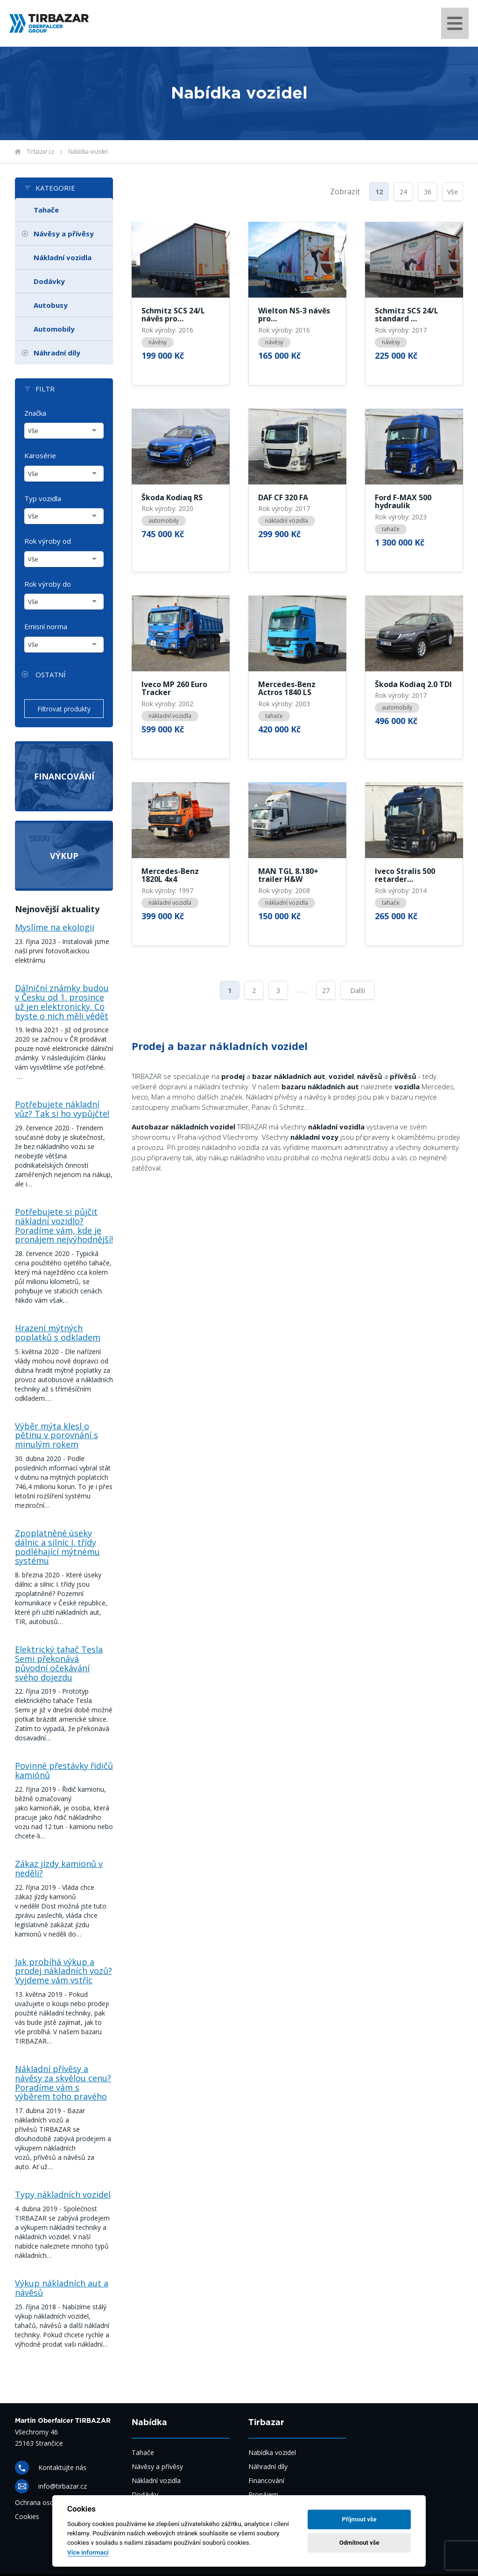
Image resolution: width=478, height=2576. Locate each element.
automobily (163, 521)
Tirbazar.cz (40, 152)
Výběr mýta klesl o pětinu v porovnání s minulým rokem (56, 1435)
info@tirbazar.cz (62, 2486)
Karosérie (40, 455)
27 (326, 990)
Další (357, 990)
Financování (64, 776)
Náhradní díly (57, 352)
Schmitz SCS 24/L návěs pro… (173, 315)
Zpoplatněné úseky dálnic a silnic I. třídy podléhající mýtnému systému (57, 1546)
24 (403, 191)
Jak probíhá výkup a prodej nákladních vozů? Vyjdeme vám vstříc (63, 1971)
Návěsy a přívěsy (64, 233)
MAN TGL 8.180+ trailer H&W (288, 875)
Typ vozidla (42, 498)
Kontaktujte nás (62, 2467)
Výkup (64, 855)
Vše (452, 191)
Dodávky (49, 281)
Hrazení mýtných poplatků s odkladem (57, 1332)
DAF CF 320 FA (283, 498)
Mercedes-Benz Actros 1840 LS (287, 689)
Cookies (27, 2516)
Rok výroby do (47, 584)
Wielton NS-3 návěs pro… (294, 315)
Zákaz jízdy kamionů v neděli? (59, 1868)
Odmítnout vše (359, 2542)
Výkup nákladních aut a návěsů (61, 2288)
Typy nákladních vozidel (63, 2194)
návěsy (157, 342)
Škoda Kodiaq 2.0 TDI (413, 685)
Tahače (46, 209)
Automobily (54, 329)
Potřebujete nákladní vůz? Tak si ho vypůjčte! (62, 1109)
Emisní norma (45, 626)
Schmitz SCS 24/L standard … (406, 315)
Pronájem (263, 2494)
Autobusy (51, 305)
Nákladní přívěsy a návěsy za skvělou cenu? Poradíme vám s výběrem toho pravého (63, 2082)
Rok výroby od (47, 541)
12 (379, 191)
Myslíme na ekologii (54, 927)
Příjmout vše (359, 2519)
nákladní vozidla (286, 521)
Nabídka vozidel (88, 152)
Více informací (88, 2552)
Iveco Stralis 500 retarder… (405, 875)
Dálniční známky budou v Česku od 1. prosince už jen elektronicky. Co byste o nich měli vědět (62, 1001)
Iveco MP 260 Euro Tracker (174, 689)
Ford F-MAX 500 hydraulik (403, 502)
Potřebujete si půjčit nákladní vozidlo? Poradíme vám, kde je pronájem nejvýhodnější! (64, 1225)
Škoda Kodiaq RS (172, 498)
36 (427, 191)
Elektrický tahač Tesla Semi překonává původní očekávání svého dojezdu (59, 1663)
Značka (35, 413)
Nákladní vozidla (62, 257)
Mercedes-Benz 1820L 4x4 (170, 875)
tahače (391, 529)
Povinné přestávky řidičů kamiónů (64, 1770)
